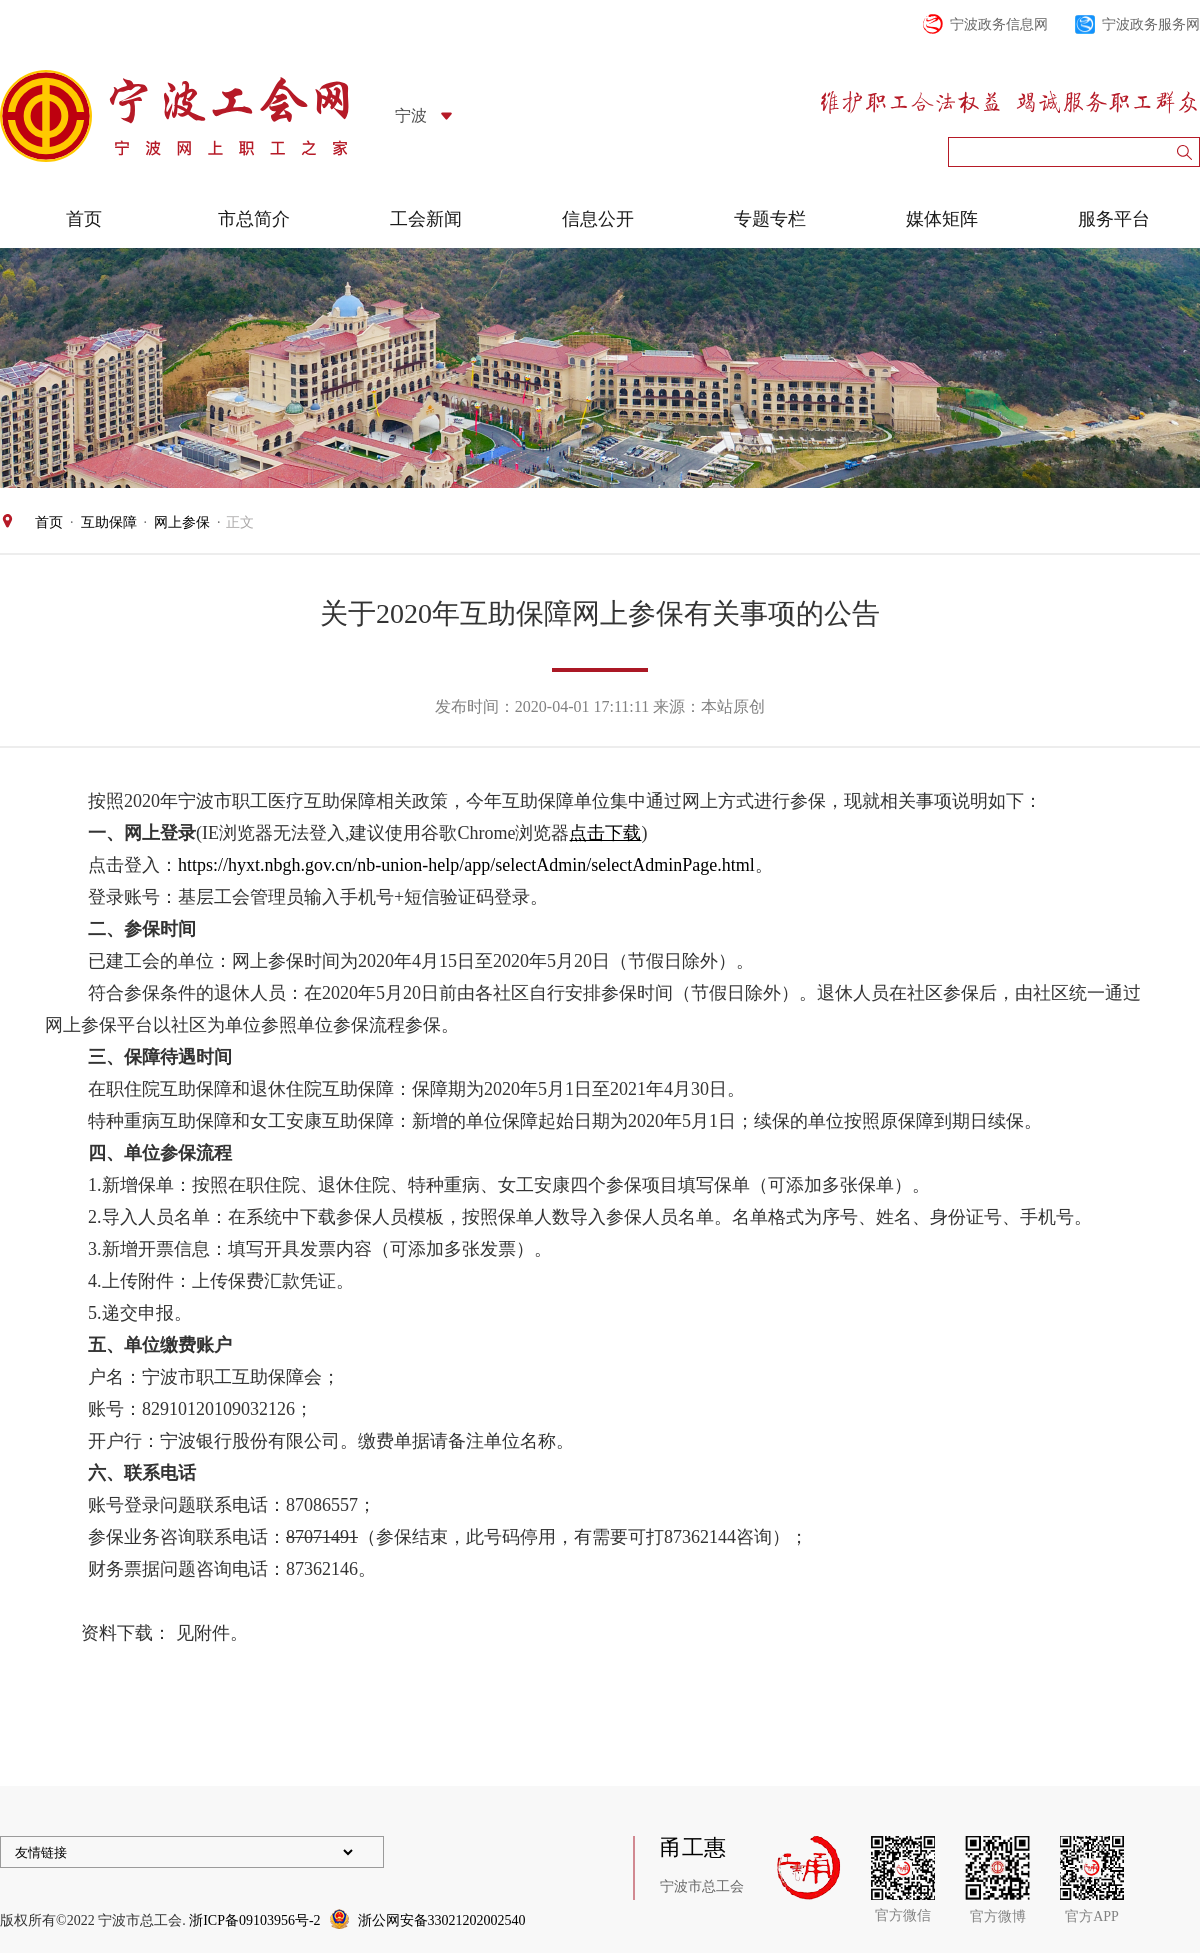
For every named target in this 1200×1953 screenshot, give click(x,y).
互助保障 (109, 522)
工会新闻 (426, 219)
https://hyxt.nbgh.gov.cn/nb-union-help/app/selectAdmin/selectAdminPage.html (466, 865)
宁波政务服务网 (1151, 24)
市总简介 (254, 219)
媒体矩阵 (942, 219)
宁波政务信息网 (999, 24)
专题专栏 (770, 219)
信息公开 (598, 219)
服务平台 (1114, 219)
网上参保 (182, 522)
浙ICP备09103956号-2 (254, 1920)
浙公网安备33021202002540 (442, 1920)
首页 (84, 219)
